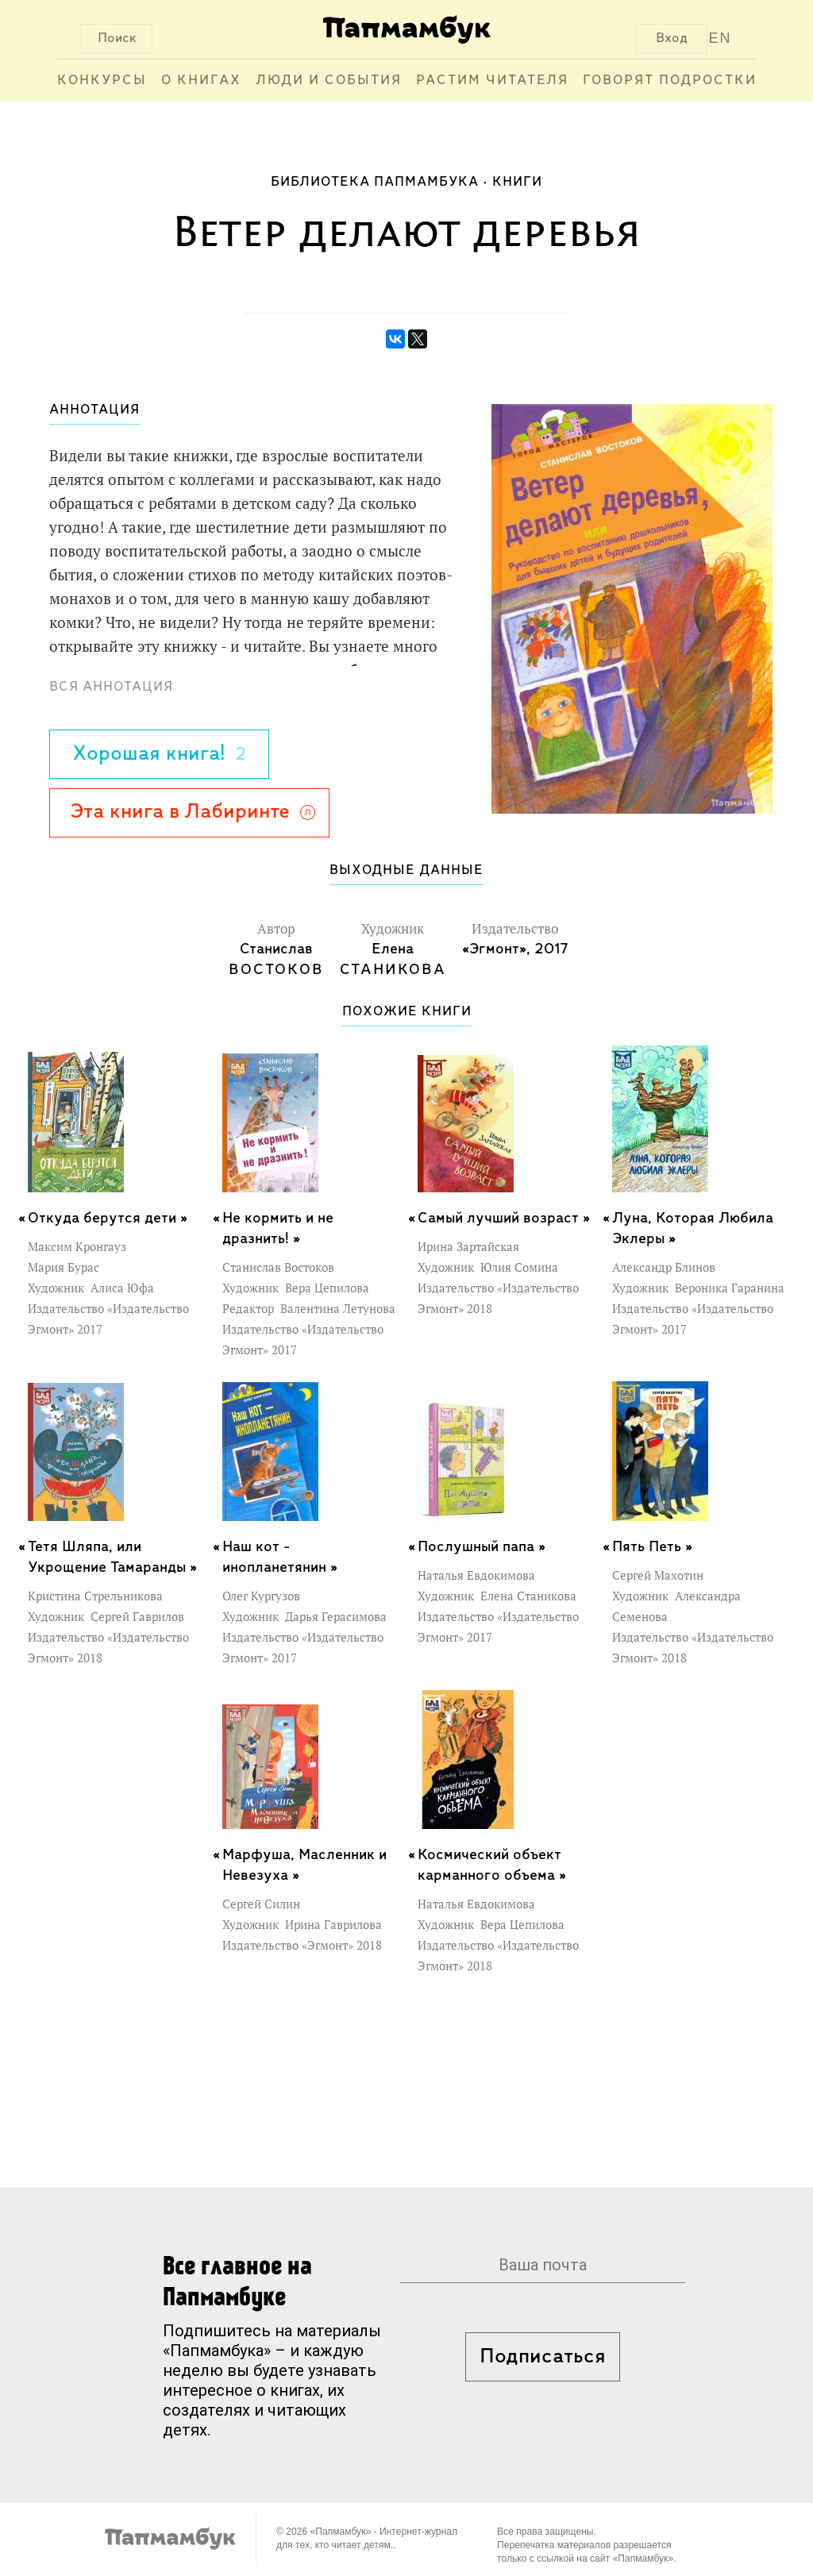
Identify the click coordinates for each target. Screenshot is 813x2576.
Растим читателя (492, 80)
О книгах (201, 80)
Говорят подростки (670, 80)
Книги (517, 182)
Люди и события (329, 80)
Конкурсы (102, 80)
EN (720, 38)
